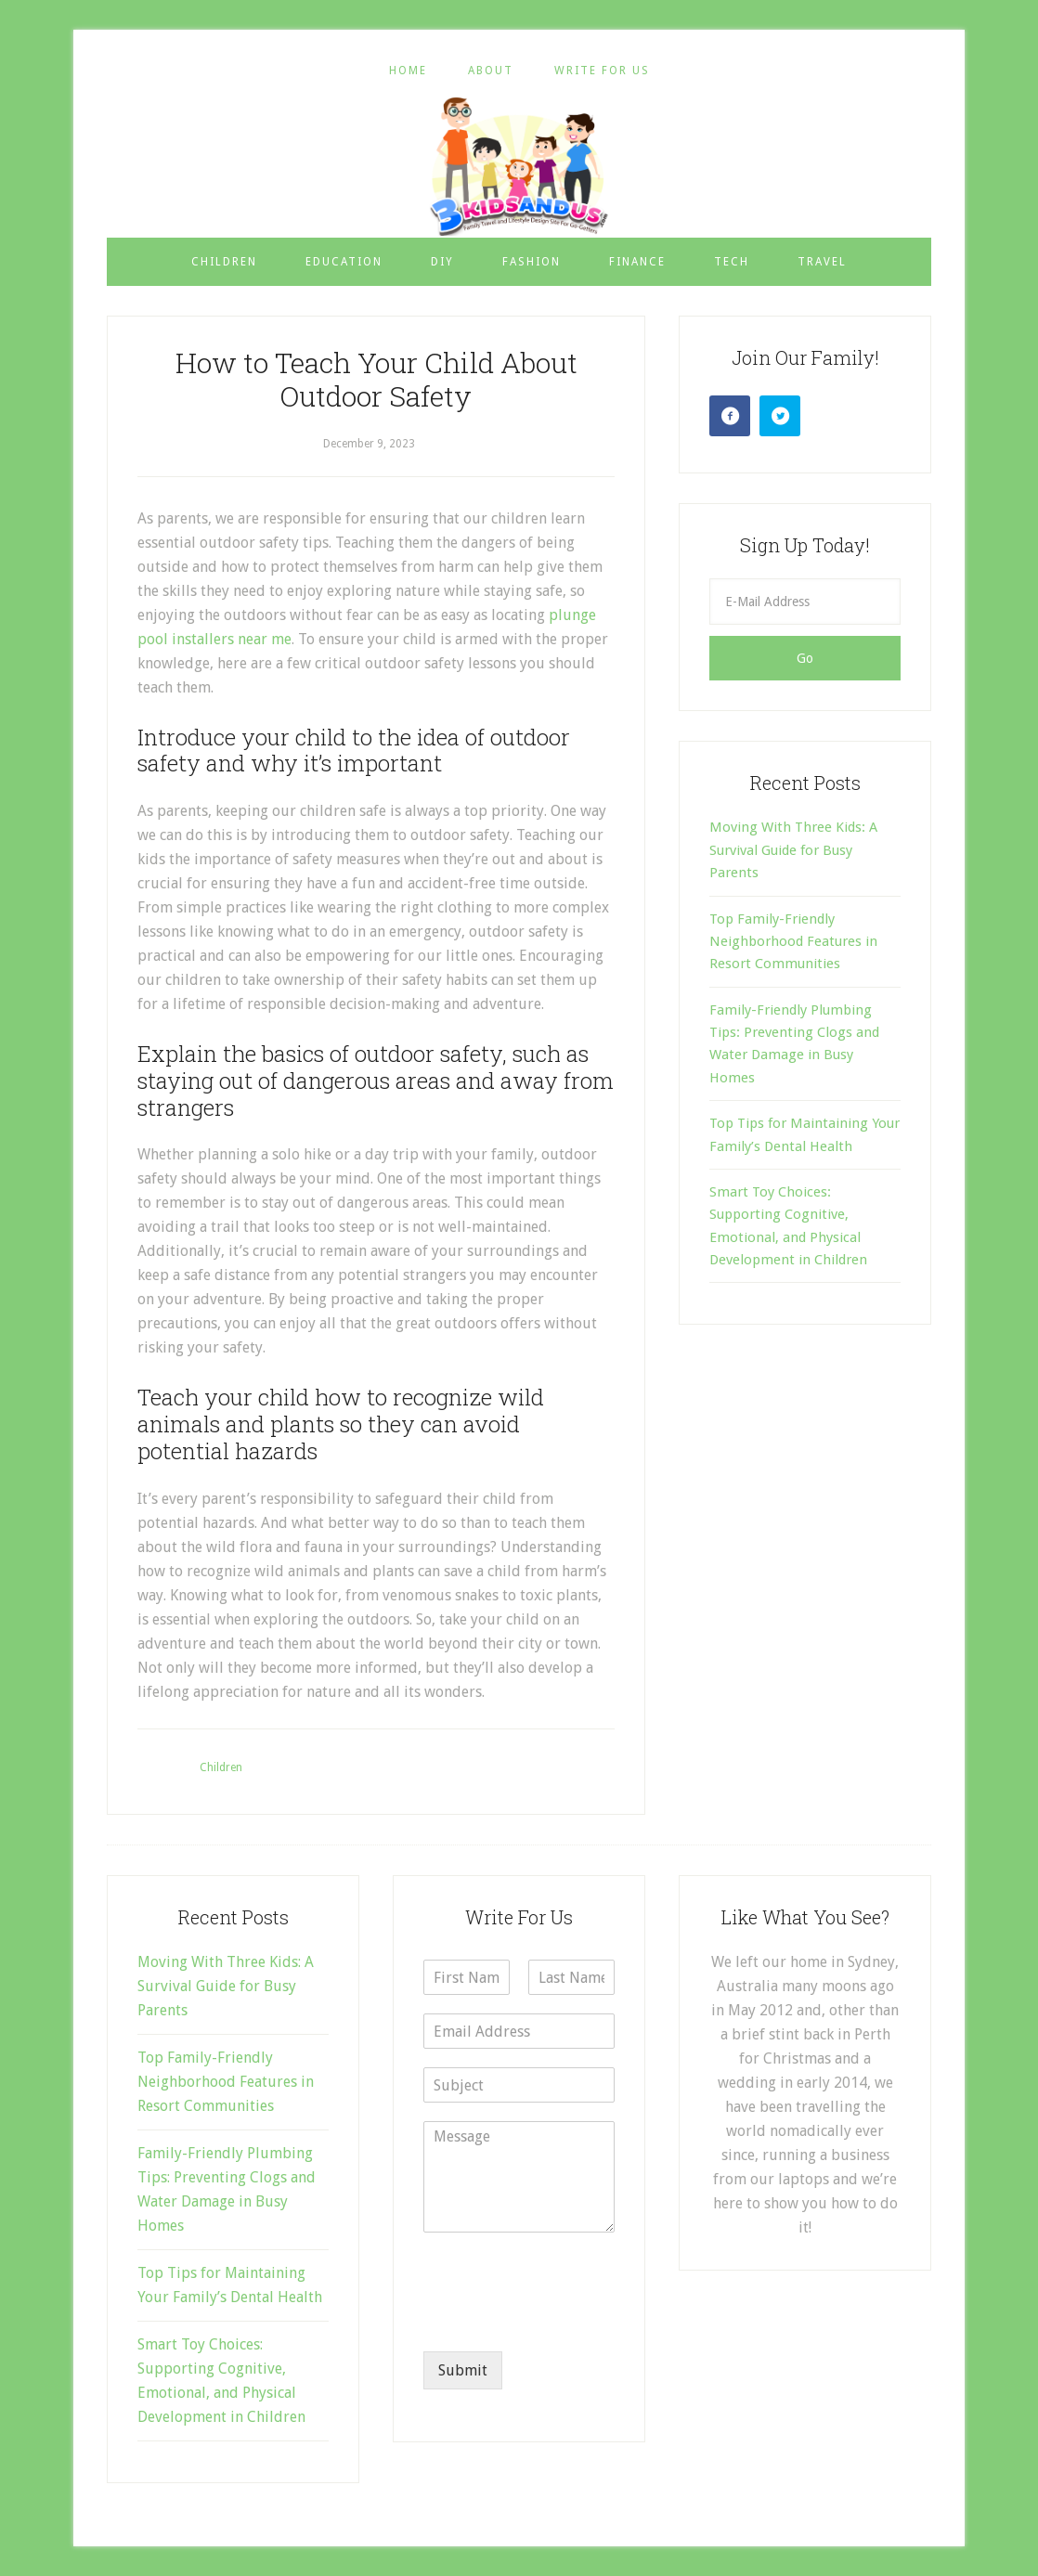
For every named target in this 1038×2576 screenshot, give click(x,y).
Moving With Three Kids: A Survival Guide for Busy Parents (793, 850)
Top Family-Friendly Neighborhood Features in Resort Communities (793, 942)
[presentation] (564, 2320)
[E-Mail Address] (805, 601)
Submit (462, 2370)
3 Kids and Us (519, 166)
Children (221, 1767)
